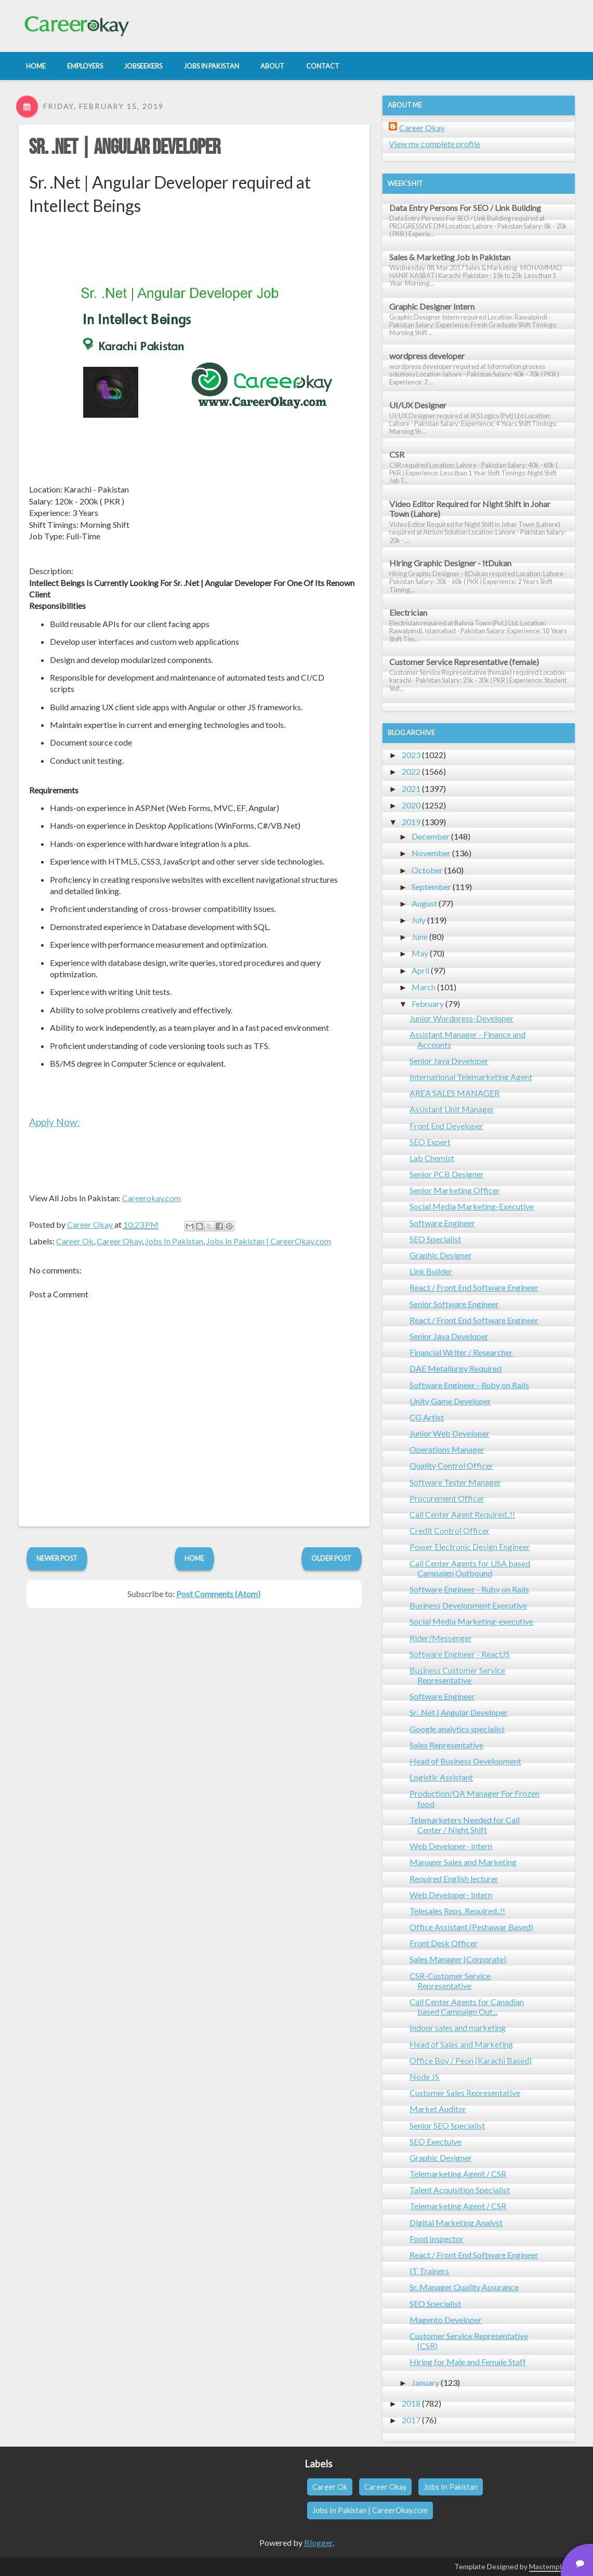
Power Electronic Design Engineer (470, 1546)
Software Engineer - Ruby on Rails (469, 1385)
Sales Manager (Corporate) (458, 1959)
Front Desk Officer (444, 1943)
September (431, 887)
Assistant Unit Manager (452, 1109)
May (420, 953)
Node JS (424, 2076)
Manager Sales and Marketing (463, 1862)
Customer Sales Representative (465, 2092)
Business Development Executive (468, 1605)
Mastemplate (550, 2566)
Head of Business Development (465, 1761)
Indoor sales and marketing (458, 2028)
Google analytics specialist (457, 1729)
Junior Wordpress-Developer (461, 1018)
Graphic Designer (441, 1255)
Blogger (318, 2542)
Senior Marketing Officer (455, 1190)
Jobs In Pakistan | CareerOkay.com (268, 1241)
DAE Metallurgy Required (456, 1368)
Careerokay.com (151, 1198)
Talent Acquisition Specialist (460, 2190)
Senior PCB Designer (447, 1174)
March (424, 987)
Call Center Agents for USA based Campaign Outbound (470, 1568)
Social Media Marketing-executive (471, 1621)
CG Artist (427, 1417)
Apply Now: (54, 1122)
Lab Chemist (432, 1158)
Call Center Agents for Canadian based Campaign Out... (467, 2006)
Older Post (331, 1558)
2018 (411, 2403)
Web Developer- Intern (451, 1846)
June (420, 936)
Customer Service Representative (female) (464, 662)
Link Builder (431, 1271)
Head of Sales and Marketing (461, 2044)
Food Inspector (437, 2238)
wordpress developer (427, 356)
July (419, 920)
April (420, 970)
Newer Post (56, 1558)
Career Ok (75, 1241)
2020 (411, 805)
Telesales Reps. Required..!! (457, 1911)
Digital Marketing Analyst (456, 2222)
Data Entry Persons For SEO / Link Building (465, 208)
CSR (396, 454)
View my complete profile (434, 144)
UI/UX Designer (417, 405)
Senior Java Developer (449, 1061)
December (431, 836)
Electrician (408, 612)
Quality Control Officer (451, 1465)
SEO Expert (430, 1142)
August (424, 903)
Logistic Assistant (441, 1777)
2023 (411, 755)
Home (194, 1558)
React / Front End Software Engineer (474, 1287)
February (428, 1003)
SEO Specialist (435, 1239)
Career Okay (119, 1241)
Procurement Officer (447, 1498)
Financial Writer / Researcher (461, 1352)
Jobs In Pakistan (174, 1241)
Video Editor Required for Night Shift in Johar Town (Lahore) (469, 509)
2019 (411, 822)
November (431, 853)
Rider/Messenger (441, 1638)
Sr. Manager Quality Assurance (464, 2287)
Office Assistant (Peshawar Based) (471, 1927)
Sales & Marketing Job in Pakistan (449, 257)
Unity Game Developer (450, 1401)
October (427, 870)
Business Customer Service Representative (457, 1675)
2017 (411, 2420)
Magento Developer (446, 2320)
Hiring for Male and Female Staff (468, 2362)
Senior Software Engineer (454, 1304)
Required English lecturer (454, 1878)
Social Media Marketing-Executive (472, 1206)
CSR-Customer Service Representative (450, 1980)
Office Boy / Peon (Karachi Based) (471, 2060)
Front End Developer (446, 1126)
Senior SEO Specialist (447, 2125)
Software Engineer (442, 1223)
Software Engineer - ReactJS (460, 1654)
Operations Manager (447, 1449)
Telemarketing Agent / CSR (458, 2174)
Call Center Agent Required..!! (462, 1514)
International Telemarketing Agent (471, 1077)
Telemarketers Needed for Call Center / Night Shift (465, 1825)
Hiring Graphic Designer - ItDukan (450, 563)
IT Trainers (429, 2271)
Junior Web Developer (450, 1433)
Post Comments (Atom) (218, 1594)
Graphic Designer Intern (432, 306)
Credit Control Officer (450, 1530)
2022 (411, 771)
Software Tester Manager (455, 1482)
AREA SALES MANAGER (454, 1093)
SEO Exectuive (436, 2141)
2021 (411, 788)
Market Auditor (438, 2109)
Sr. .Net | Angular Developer (124, 147)
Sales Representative (446, 1745)
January (425, 2382)
